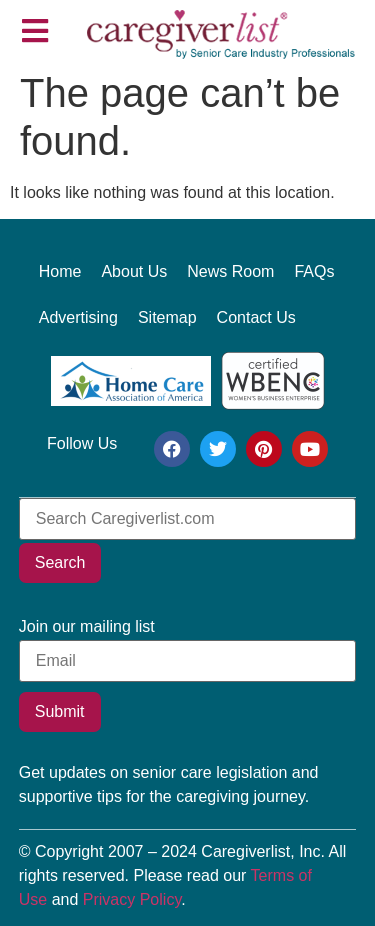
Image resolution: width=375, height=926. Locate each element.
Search (60, 562)
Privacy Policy (132, 899)
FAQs (314, 271)
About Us (134, 271)
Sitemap (167, 317)
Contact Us (256, 317)
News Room (230, 271)
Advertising (78, 317)
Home (60, 271)
